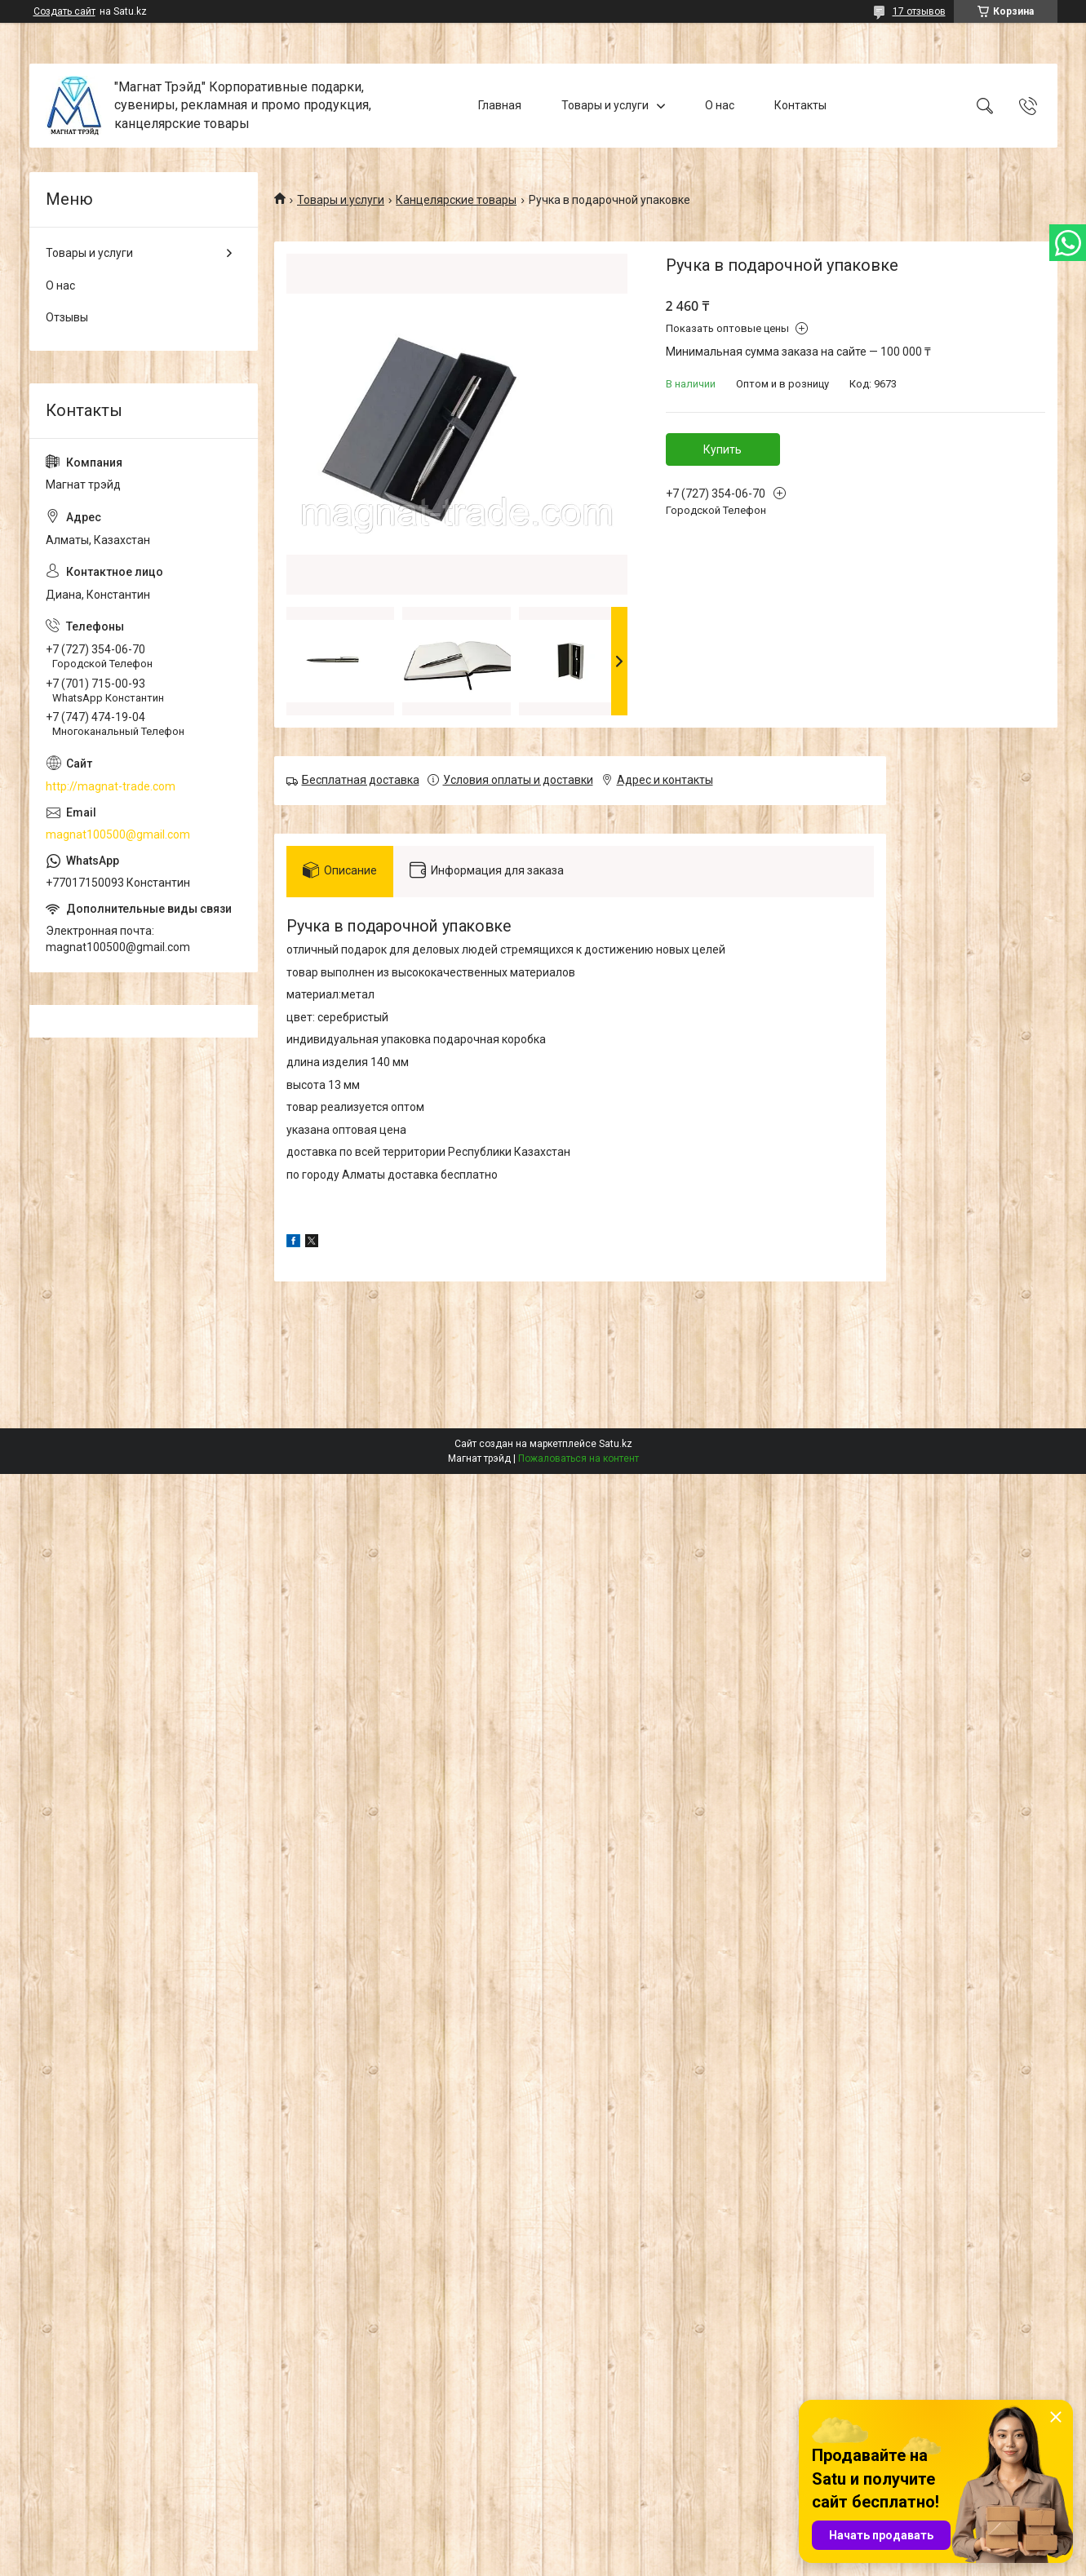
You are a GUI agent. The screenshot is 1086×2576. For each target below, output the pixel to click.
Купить (722, 449)
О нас (719, 105)
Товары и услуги (605, 105)
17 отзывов (919, 11)
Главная (499, 105)
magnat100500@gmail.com (118, 834)
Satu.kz (615, 1444)
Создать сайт (64, 11)
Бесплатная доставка (360, 779)
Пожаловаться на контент (578, 1458)
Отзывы (67, 317)
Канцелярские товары (456, 199)
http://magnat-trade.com (110, 786)
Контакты (800, 105)
